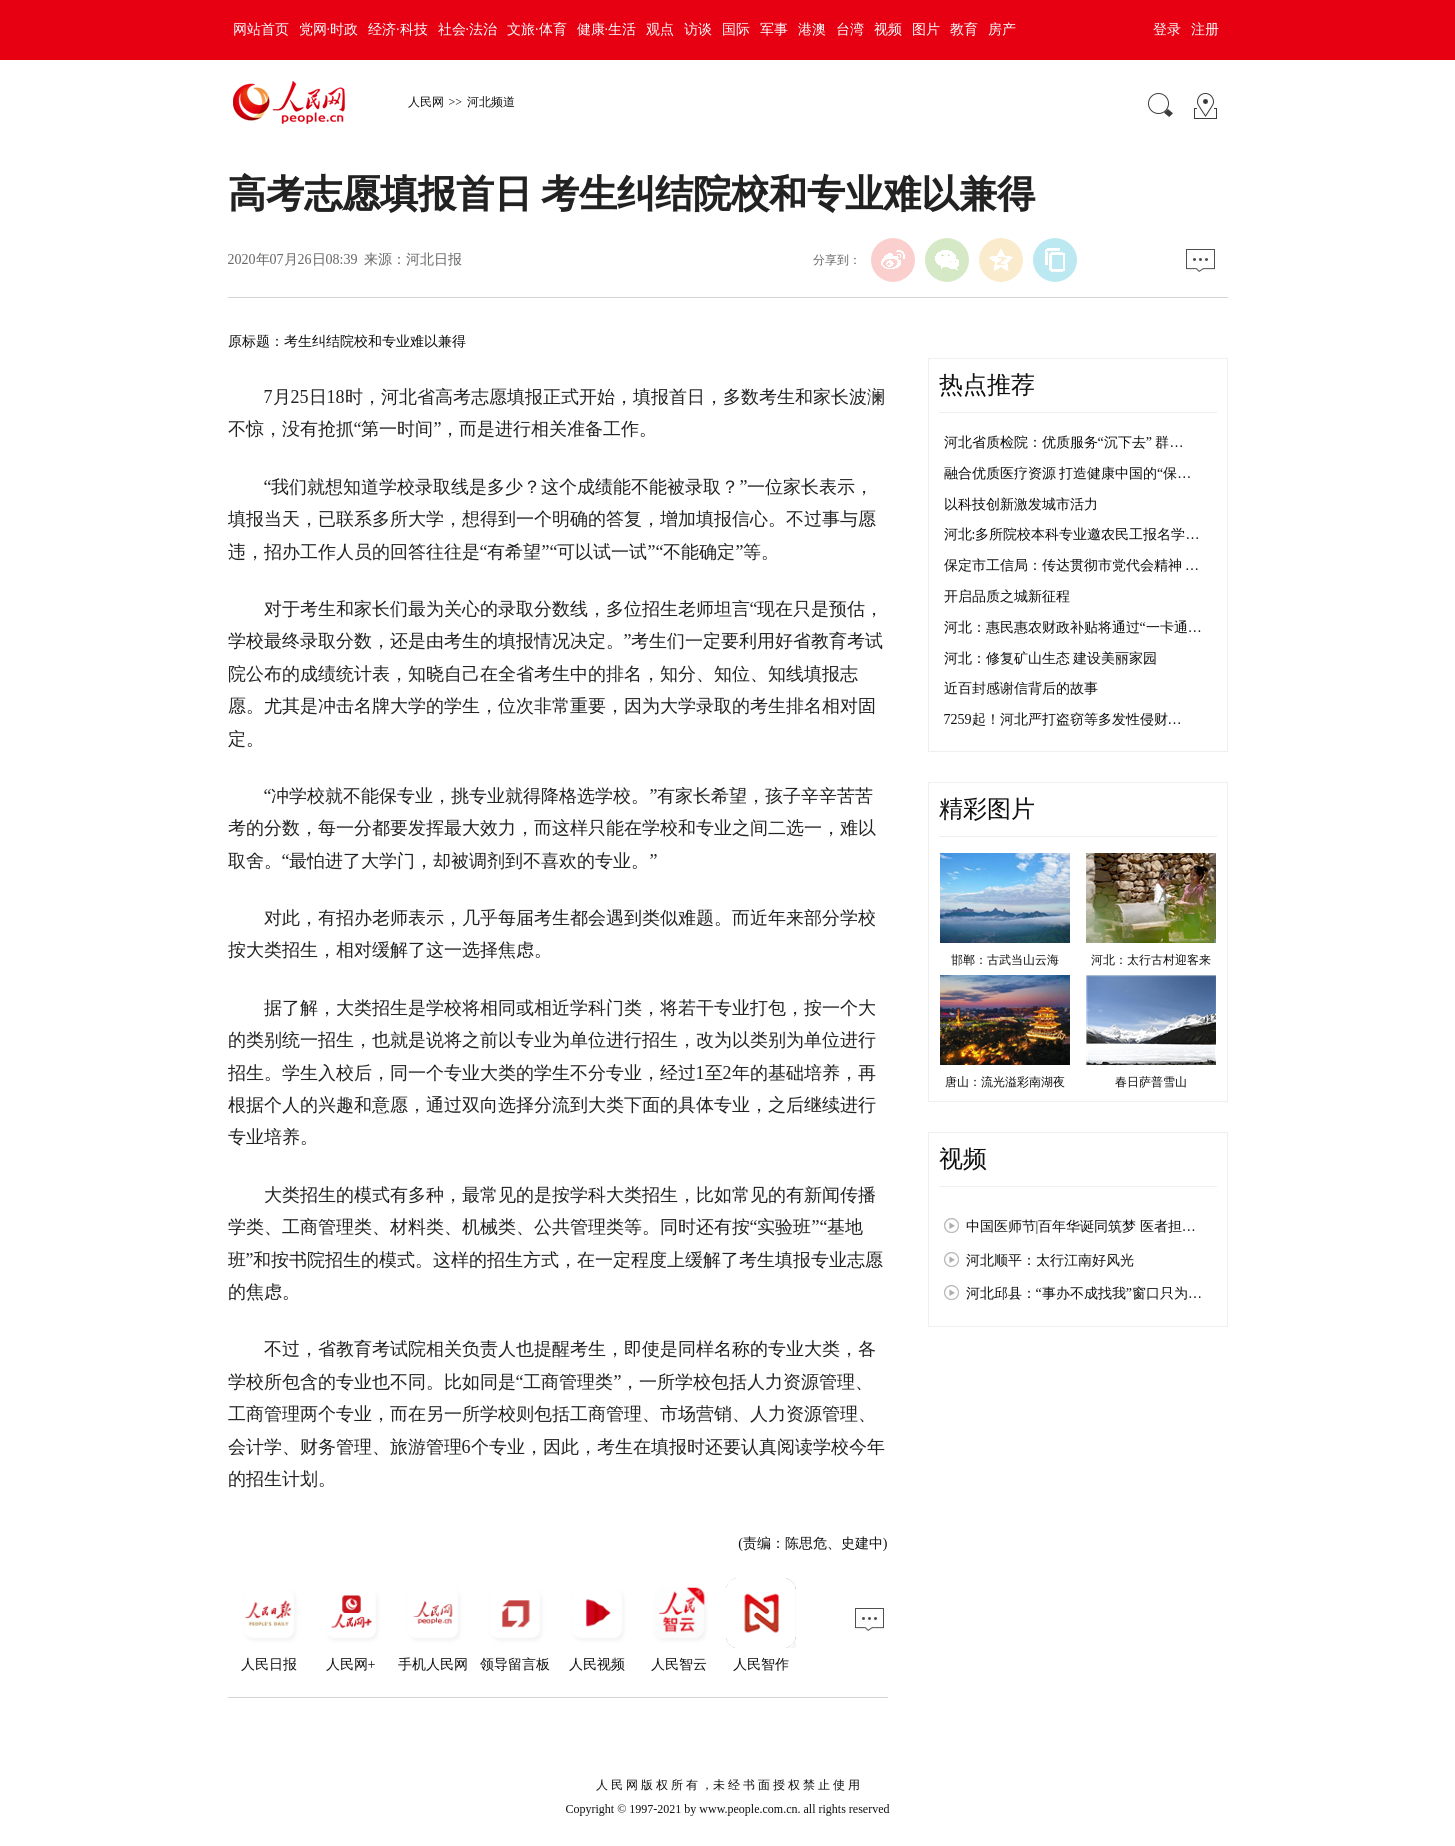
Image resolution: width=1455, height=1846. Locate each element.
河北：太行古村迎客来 (1151, 960)
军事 (774, 29)
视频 (888, 29)
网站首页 (261, 29)
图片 (926, 29)
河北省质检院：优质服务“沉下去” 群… (1064, 442)
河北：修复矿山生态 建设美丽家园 (1051, 658)
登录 (1167, 29)
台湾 (850, 29)
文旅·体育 (537, 29)
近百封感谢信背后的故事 (1021, 688)
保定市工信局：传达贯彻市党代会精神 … (1072, 565)
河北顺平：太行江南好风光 (1050, 1260)
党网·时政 (329, 29)
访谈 (698, 29)
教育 (964, 29)
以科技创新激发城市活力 (1021, 504)
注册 (1205, 29)
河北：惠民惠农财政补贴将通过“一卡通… (1073, 627)
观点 (660, 29)
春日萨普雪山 (1151, 1082)
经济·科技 (398, 29)
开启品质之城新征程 (1007, 596)
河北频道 (491, 102)
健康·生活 (607, 29)
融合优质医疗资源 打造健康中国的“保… (1068, 473)
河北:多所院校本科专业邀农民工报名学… (1072, 534)
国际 (736, 29)
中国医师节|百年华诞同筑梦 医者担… (1081, 1226)
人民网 (426, 102)
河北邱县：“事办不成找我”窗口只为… (1084, 1293)
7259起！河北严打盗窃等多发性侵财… (1063, 719)
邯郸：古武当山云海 (1005, 960)
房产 (1002, 29)
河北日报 (434, 259)
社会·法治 (468, 29)
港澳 (812, 29)
